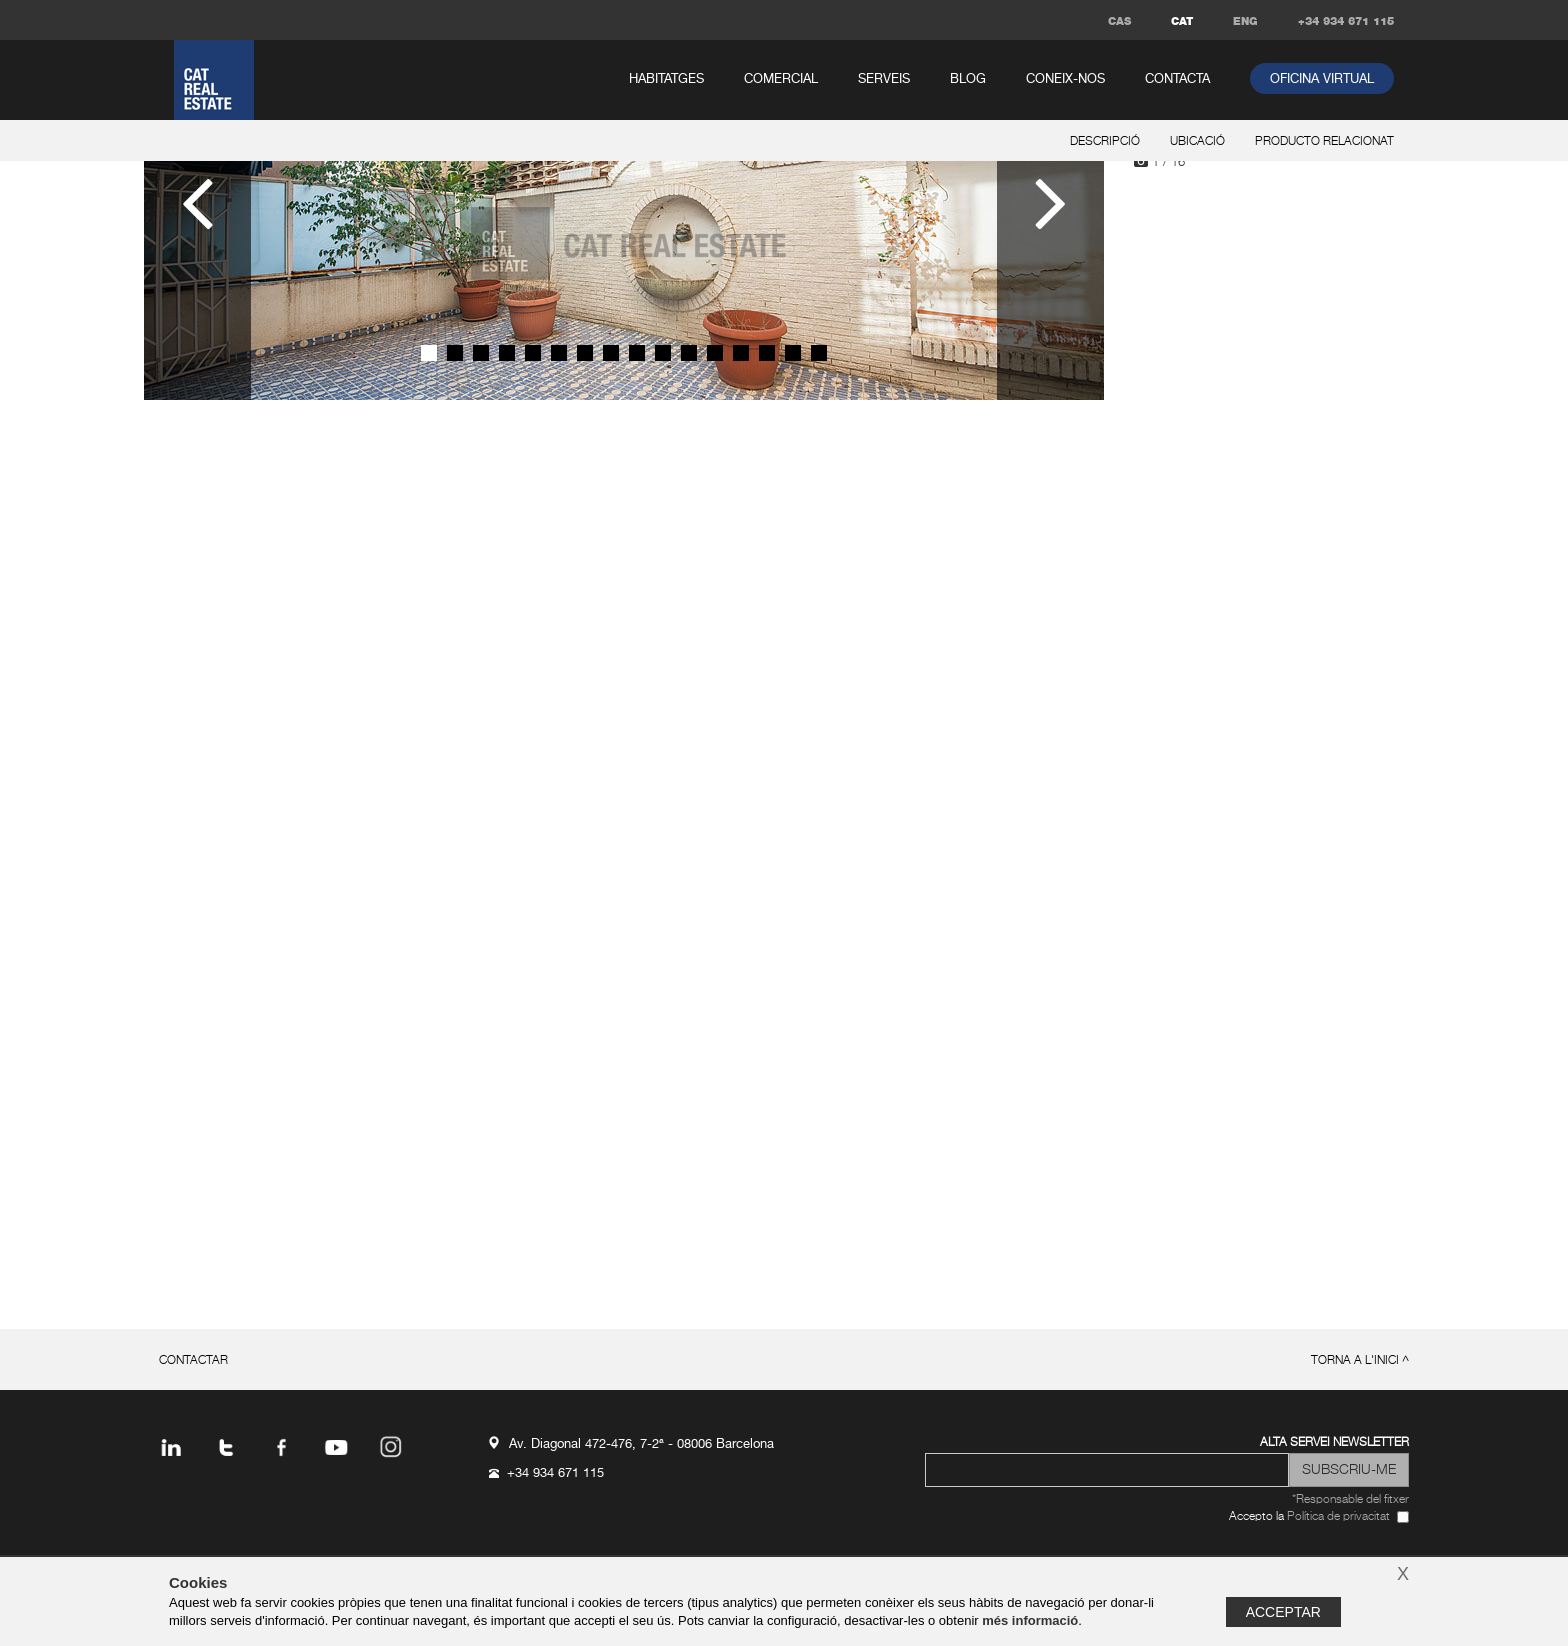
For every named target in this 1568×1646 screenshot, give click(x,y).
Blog (968, 79)
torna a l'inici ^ (1360, 1361)
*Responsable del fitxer (1350, 1500)
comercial (781, 79)
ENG (1245, 21)
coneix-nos (1065, 79)
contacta (1177, 79)
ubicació (1197, 142)
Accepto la (1309, 1517)
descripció (1105, 142)
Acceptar (1283, 1612)
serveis (884, 79)
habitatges (666, 79)
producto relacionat (1324, 142)
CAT (1182, 21)
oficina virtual (1322, 79)
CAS (1119, 21)
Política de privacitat (1338, 1517)
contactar (193, 1361)
